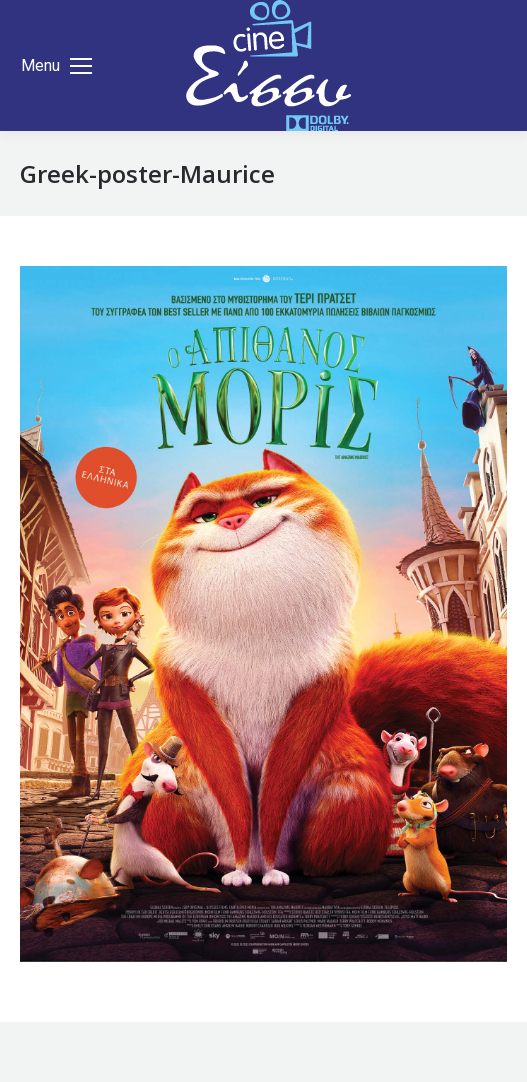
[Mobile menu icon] (56, 66)
